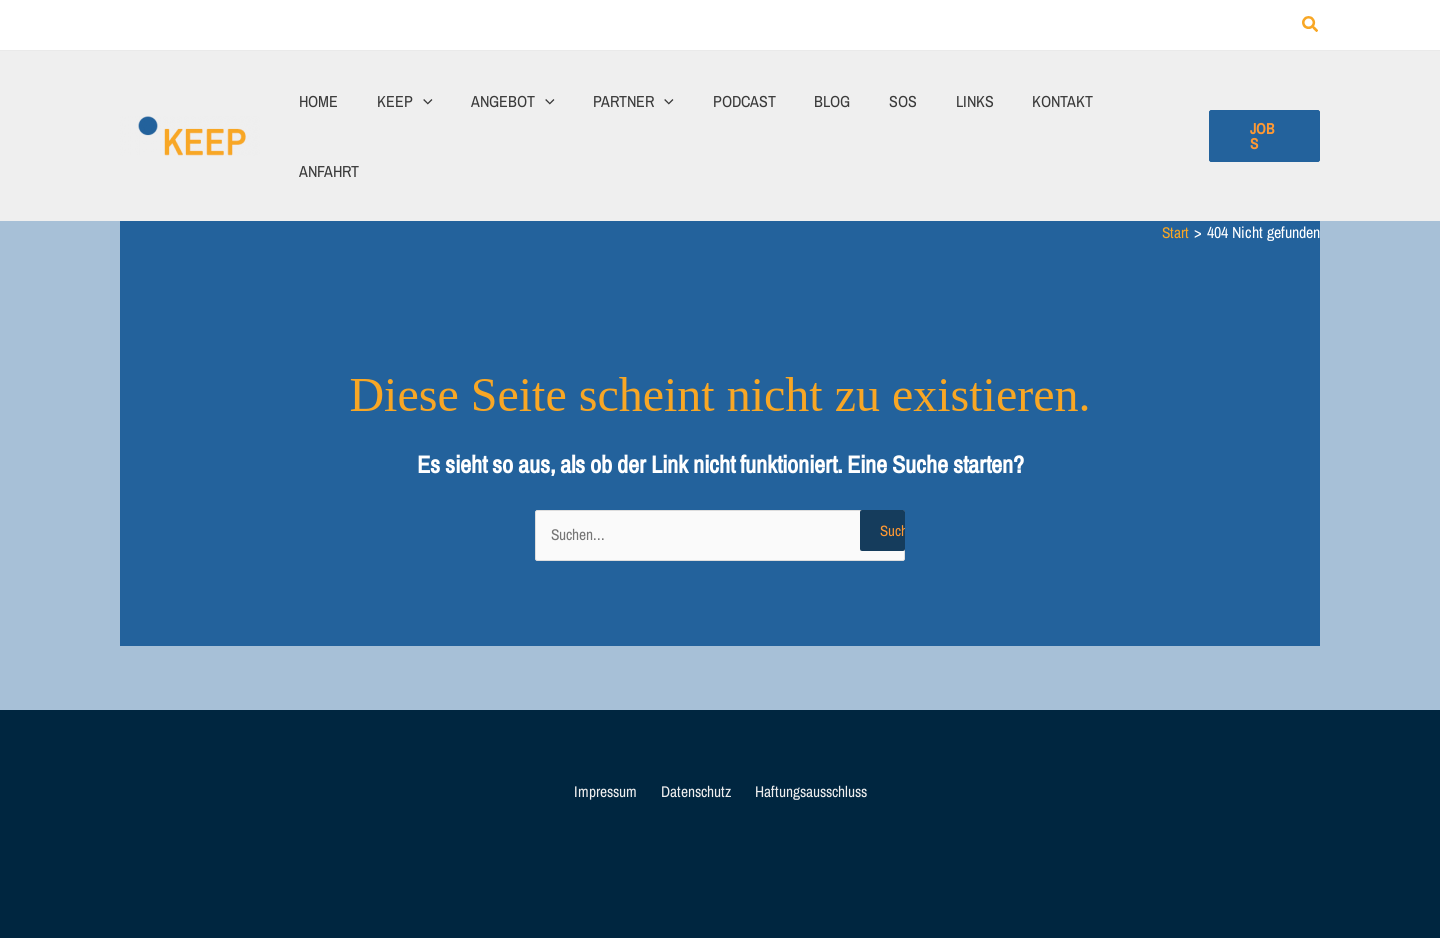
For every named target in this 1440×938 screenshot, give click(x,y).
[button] (1311, 25)
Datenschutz (693, 725)
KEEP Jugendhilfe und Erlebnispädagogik (694, 880)
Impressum (608, 725)
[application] (454, 102)
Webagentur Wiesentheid (948, 880)
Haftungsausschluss (805, 725)
